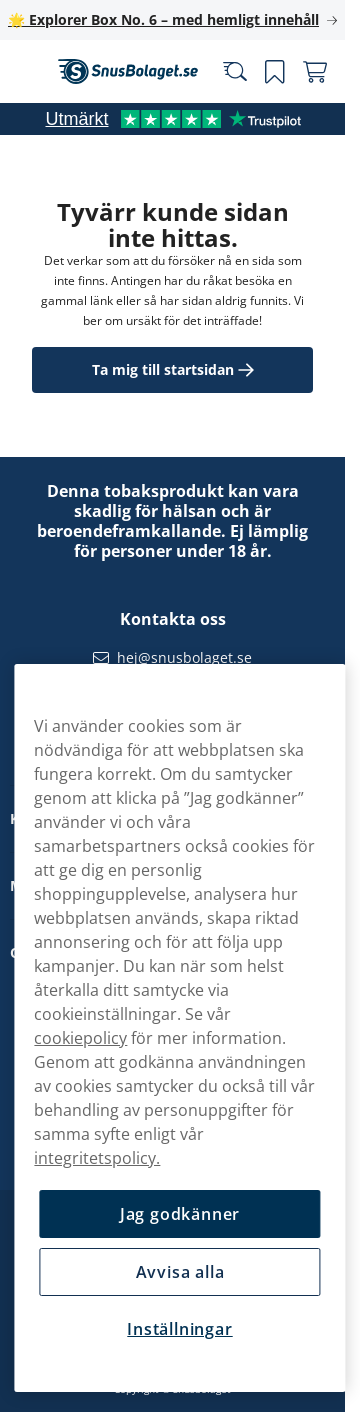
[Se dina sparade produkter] (275, 72)
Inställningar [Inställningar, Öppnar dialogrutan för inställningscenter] (179, 1329)
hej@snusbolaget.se (184, 658)
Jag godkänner (180, 1214)
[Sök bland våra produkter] (235, 72)
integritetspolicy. (97, 1158)
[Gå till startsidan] (128, 71)
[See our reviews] (173, 119)
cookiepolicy (80, 1038)
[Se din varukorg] (315, 72)
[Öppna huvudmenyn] (30, 72)
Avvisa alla (180, 1272)
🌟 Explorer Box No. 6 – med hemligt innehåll (163, 19)
